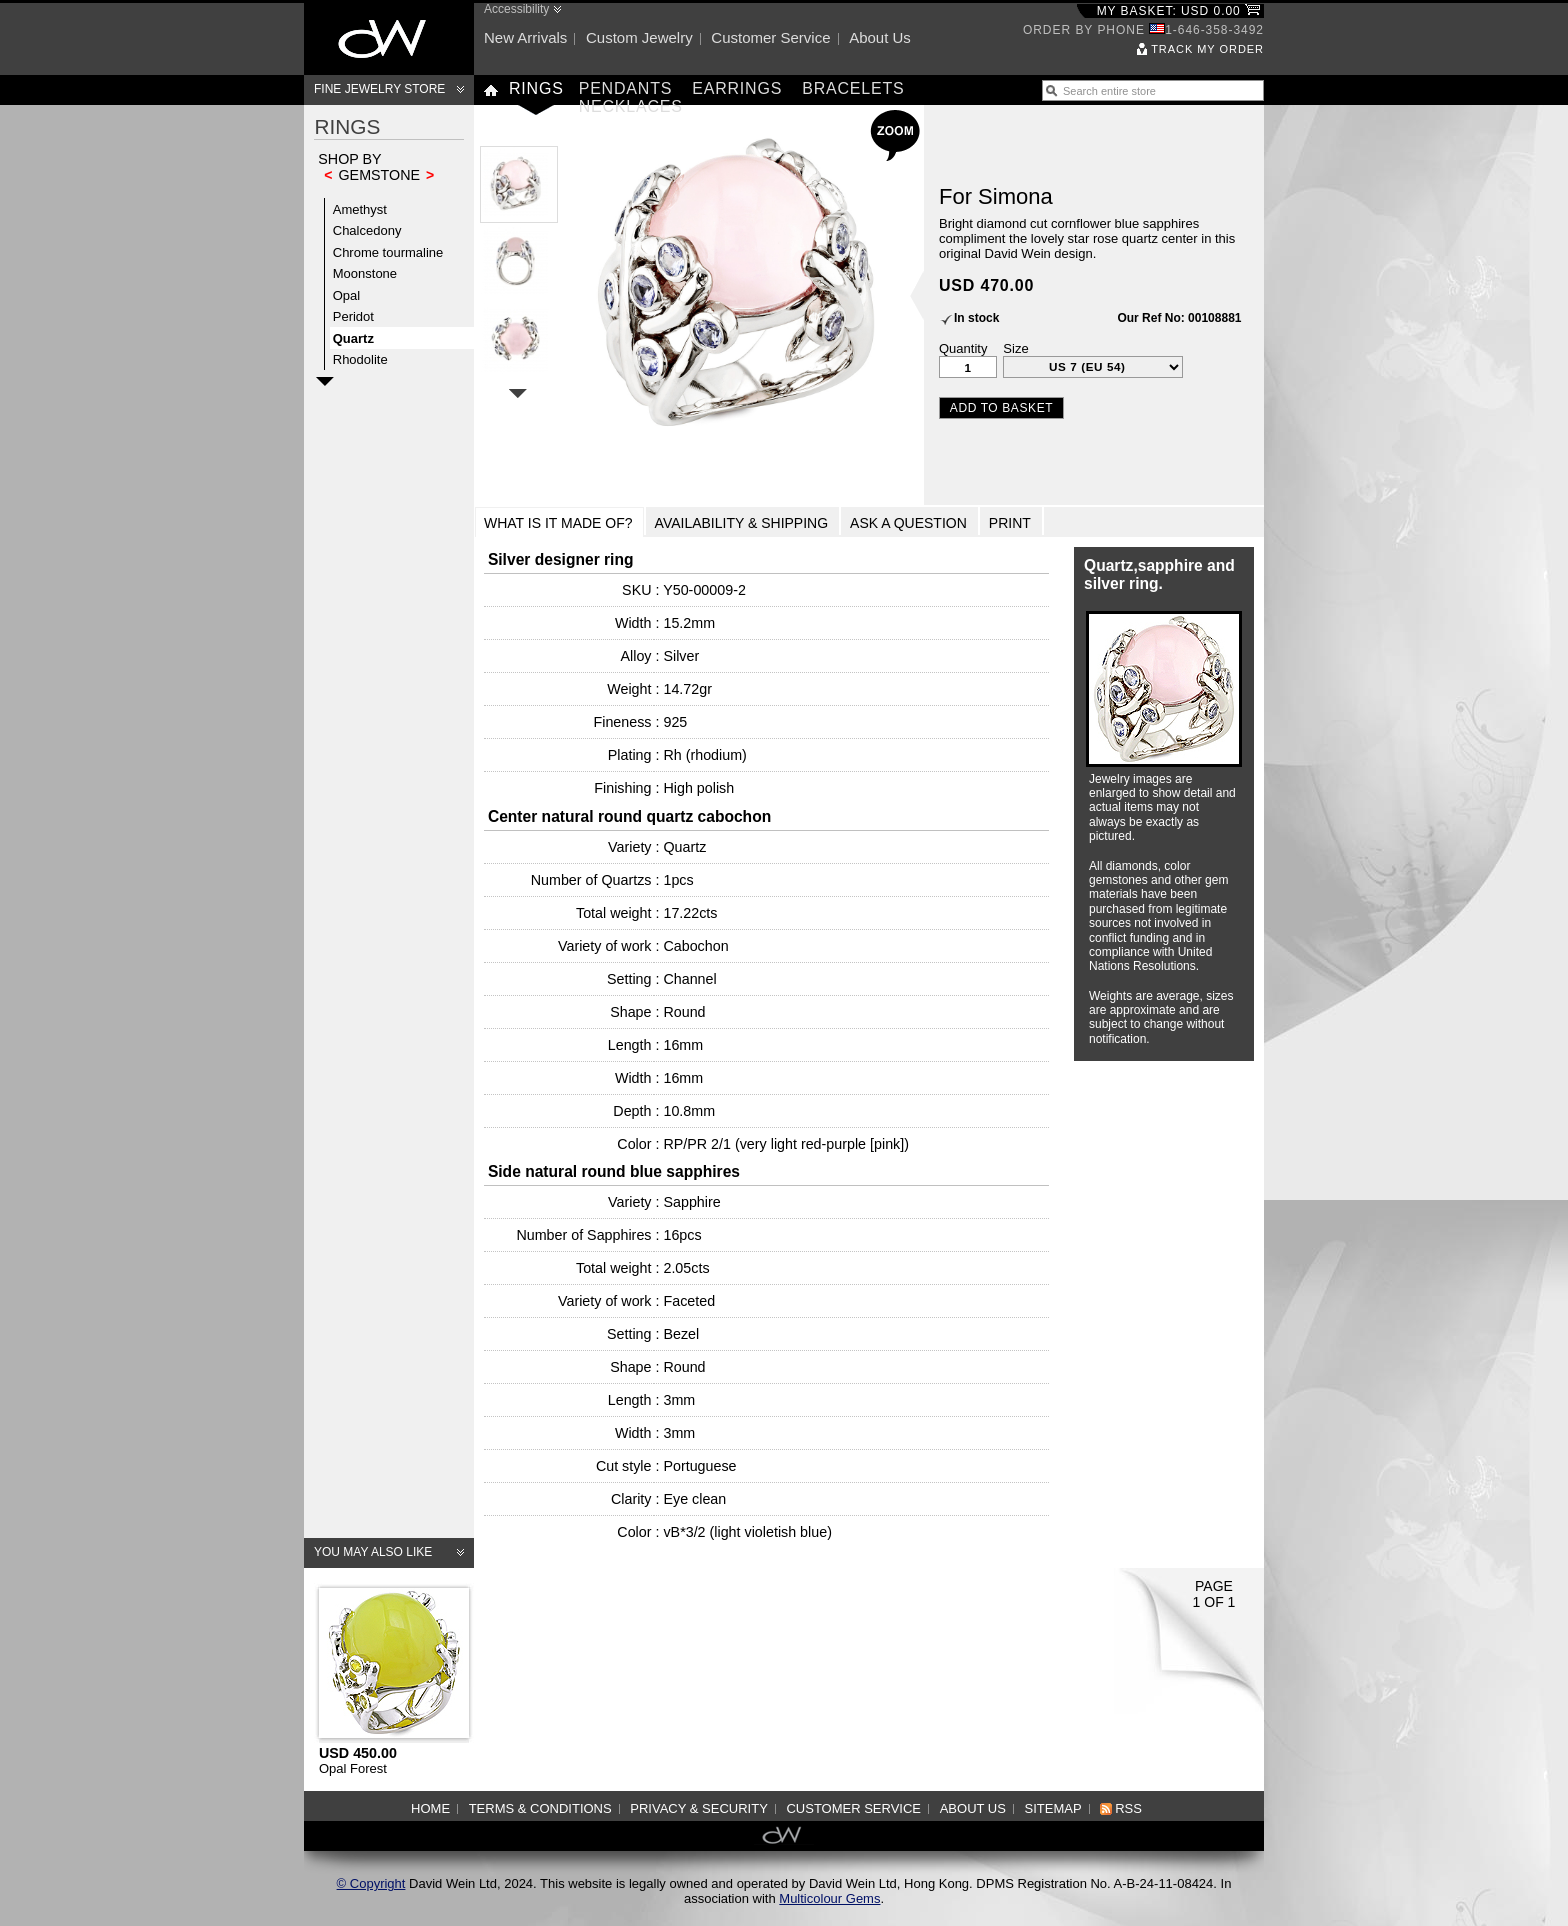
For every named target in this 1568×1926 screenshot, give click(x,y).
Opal (346, 295)
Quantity (963, 348)
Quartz (353, 338)
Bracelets (853, 88)
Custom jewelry (639, 37)
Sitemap (1053, 1808)
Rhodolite (360, 359)
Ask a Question (908, 523)
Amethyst (360, 209)
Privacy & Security (699, 1808)
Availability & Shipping (742, 523)
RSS (1128, 1808)
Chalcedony (367, 230)
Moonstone (365, 273)
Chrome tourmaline (388, 252)
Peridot (353, 316)
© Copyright (371, 1883)
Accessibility (516, 9)
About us (880, 37)
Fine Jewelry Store (379, 89)
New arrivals (525, 37)
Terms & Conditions (540, 1808)
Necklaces (631, 106)
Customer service (770, 37)
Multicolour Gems (829, 1898)
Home (430, 1808)
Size (1015, 348)
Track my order (1207, 49)
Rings (536, 88)
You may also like (373, 1552)
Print (1010, 523)
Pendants (626, 88)
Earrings (737, 88)
